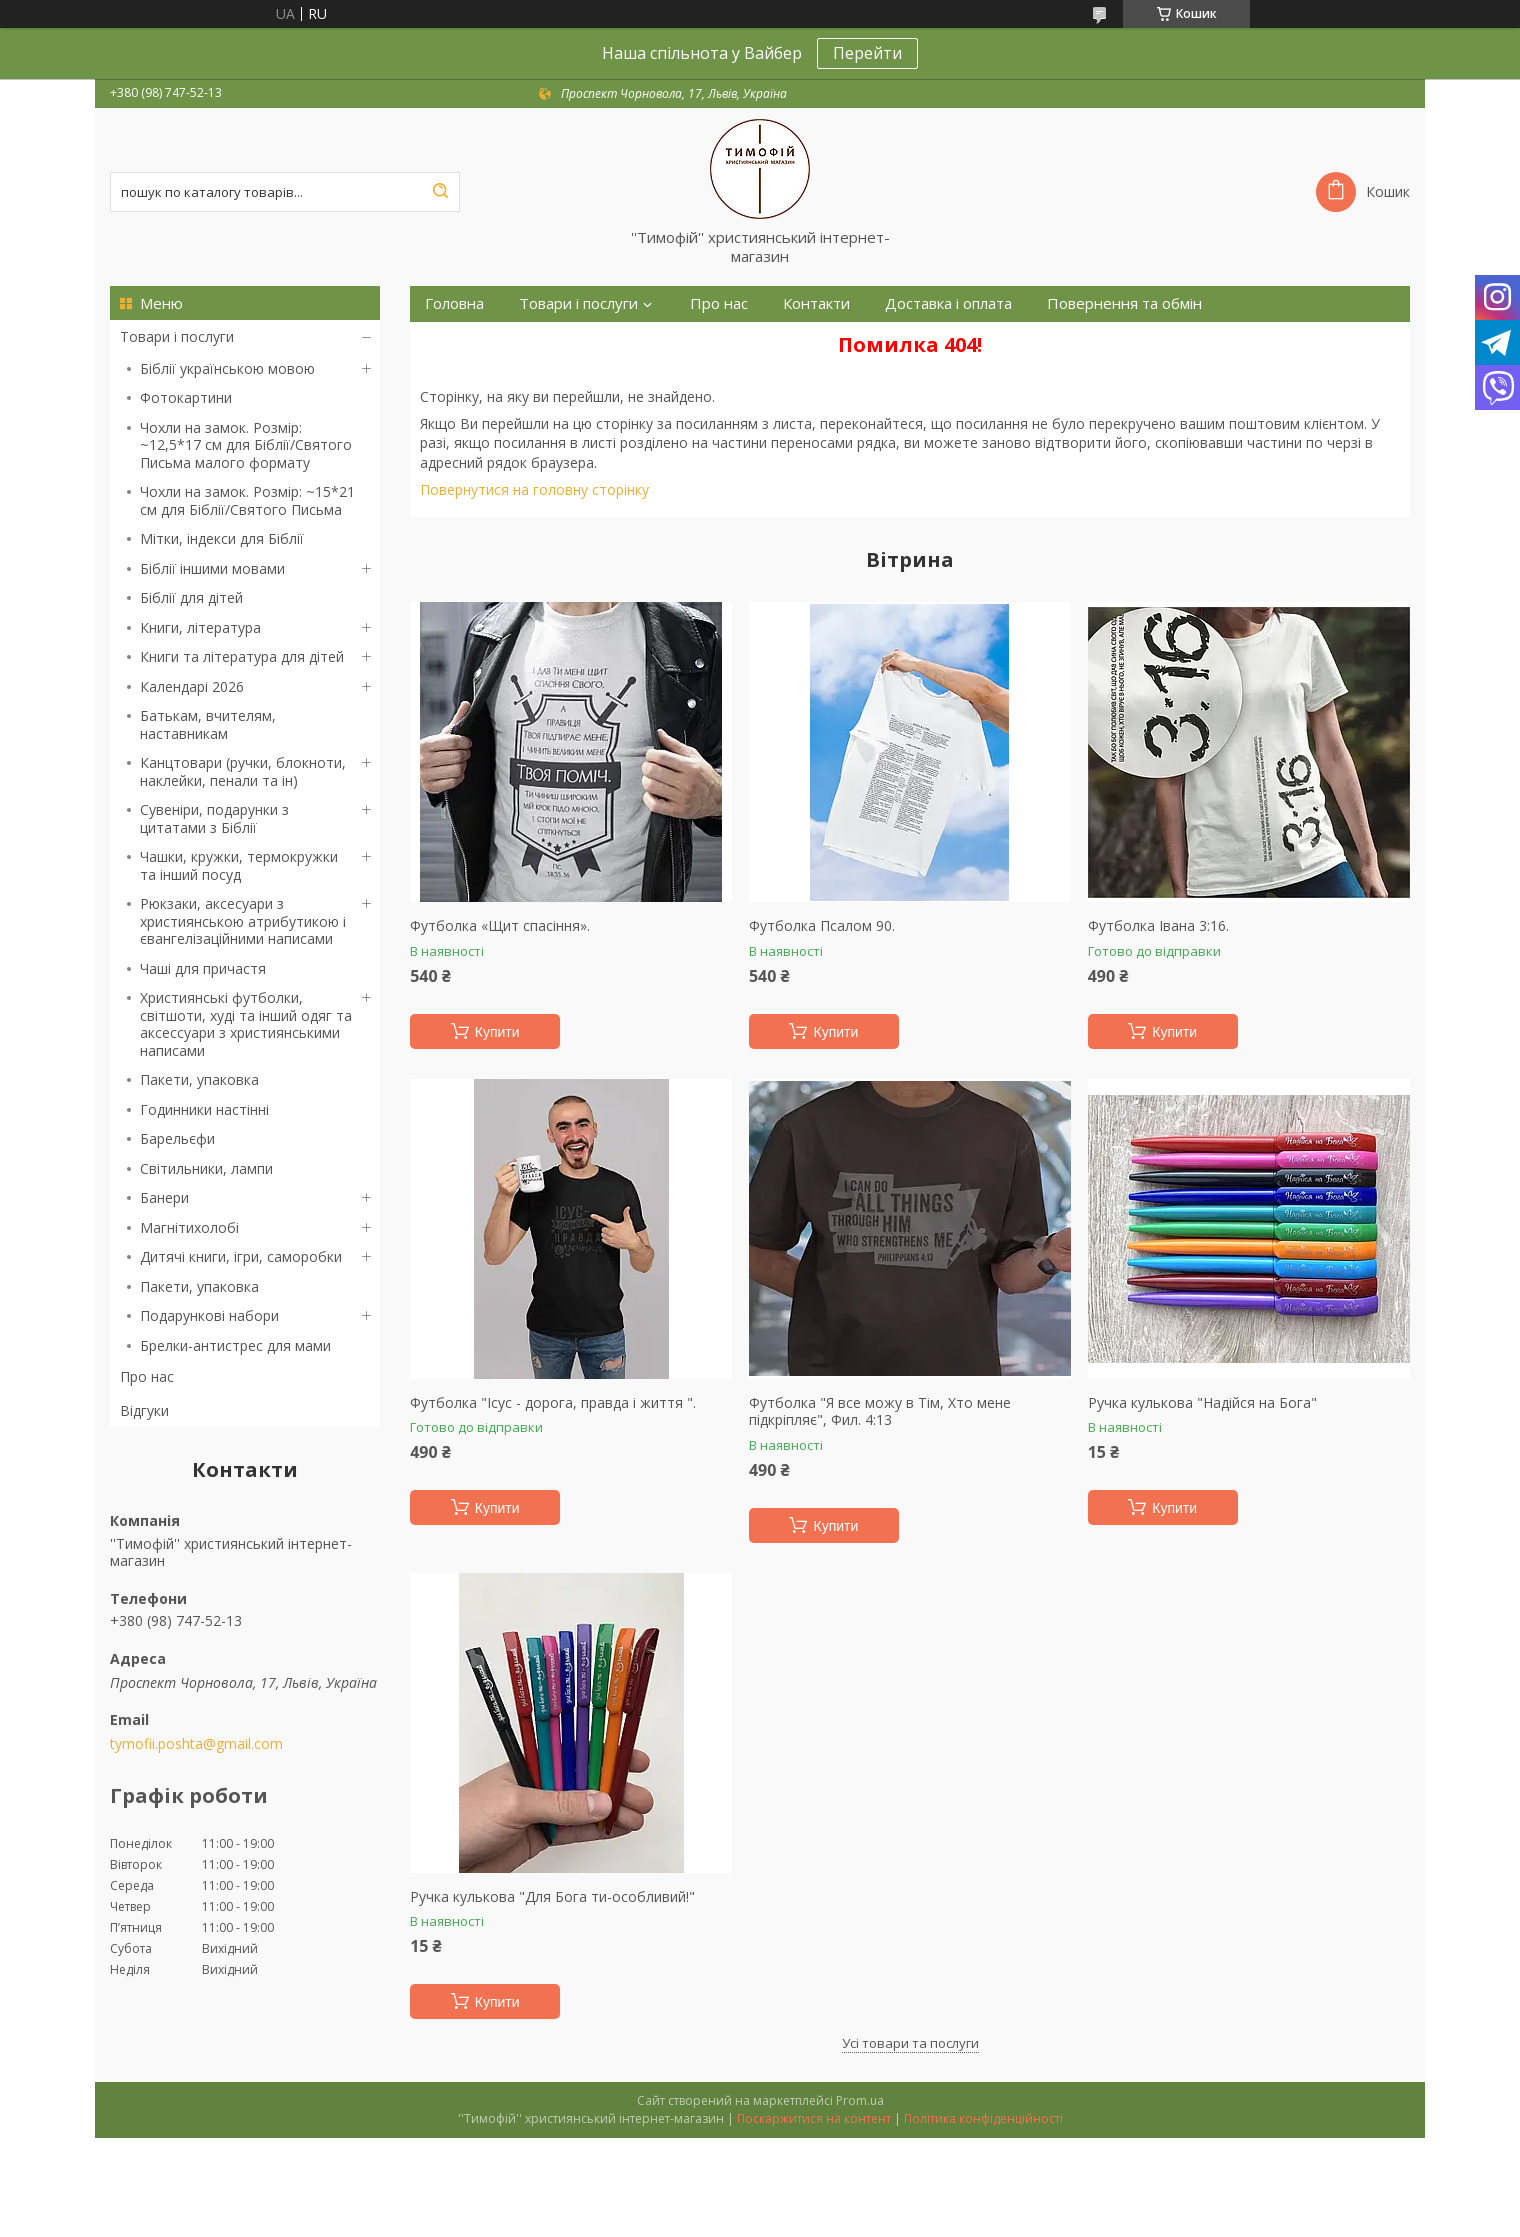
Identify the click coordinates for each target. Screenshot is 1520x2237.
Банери (164, 1197)
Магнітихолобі (189, 1227)
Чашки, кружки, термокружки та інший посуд (239, 865)
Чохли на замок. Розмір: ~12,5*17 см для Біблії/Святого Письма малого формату (246, 445)
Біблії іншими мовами (212, 568)
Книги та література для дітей (242, 656)
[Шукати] (440, 192)
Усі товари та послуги (910, 2043)
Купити (497, 1032)
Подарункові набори (209, 1315)
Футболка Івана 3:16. (1158, 926)
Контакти (816, 303)
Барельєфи (177, 1138)
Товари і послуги (177, 336)
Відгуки (144, 1410)
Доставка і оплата (948, 303)
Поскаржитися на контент (814, 2118)
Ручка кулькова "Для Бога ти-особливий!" (552, 1897)
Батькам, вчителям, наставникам (208, 724)
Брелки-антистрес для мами (235, 1345)
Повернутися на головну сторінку (534, 489)
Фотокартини (186, 397)
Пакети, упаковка (199, 1079)
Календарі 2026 (192, 686)
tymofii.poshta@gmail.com (196, 1744)
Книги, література (200, 627)
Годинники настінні (204, 1109)
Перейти (867, 53)
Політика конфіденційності (983, 2118)
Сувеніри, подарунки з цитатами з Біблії (214, 818)
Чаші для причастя (203, 968)
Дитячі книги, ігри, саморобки (241, 1256)
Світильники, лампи (206, 1168)
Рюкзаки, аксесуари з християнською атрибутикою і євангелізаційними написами (243, 921)
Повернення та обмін (1124, 303)
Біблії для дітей (191, 597)
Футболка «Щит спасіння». (500, 926)
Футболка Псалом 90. (822, 926)
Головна (454, 303)
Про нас (147, 1376)
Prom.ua (860, 2100)
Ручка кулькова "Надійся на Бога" (1202, 1403)
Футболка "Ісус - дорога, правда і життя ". (553, 1403)
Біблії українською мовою (227, 368)
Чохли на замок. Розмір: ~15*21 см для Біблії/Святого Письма (247, 500)
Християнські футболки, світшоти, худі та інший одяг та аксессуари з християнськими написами (246, 1024)
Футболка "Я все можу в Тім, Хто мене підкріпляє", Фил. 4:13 (880, 1411)
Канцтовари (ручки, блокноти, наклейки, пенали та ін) (243, 771)
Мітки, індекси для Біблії (222, 538)
